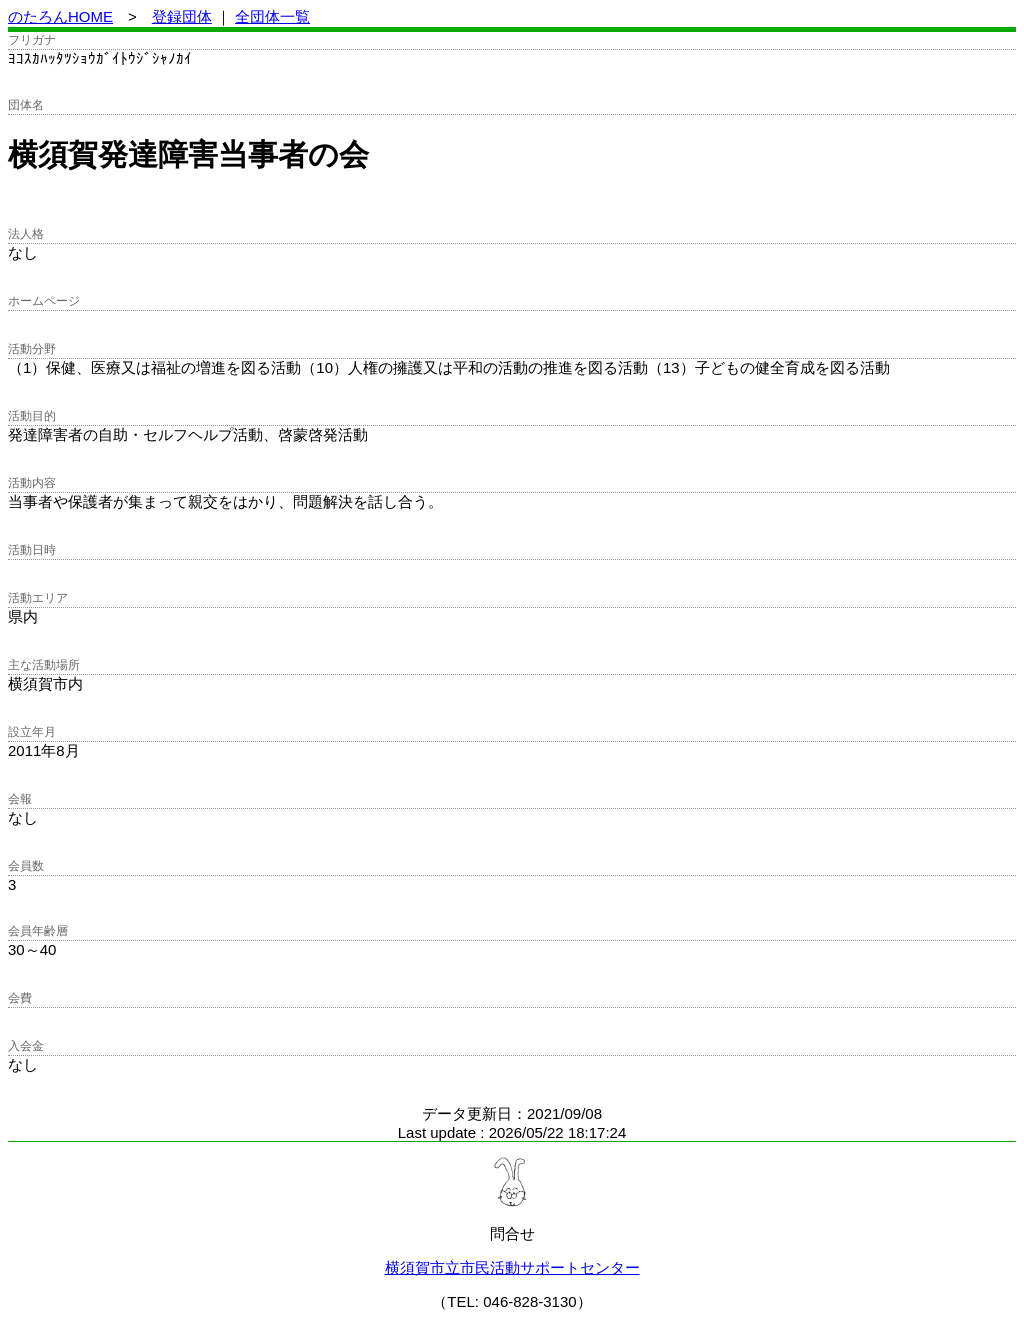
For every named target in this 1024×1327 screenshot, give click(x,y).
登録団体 (182, 16)
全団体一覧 (272, 16)
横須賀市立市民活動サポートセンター (512, 1267)
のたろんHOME (60, 16)
